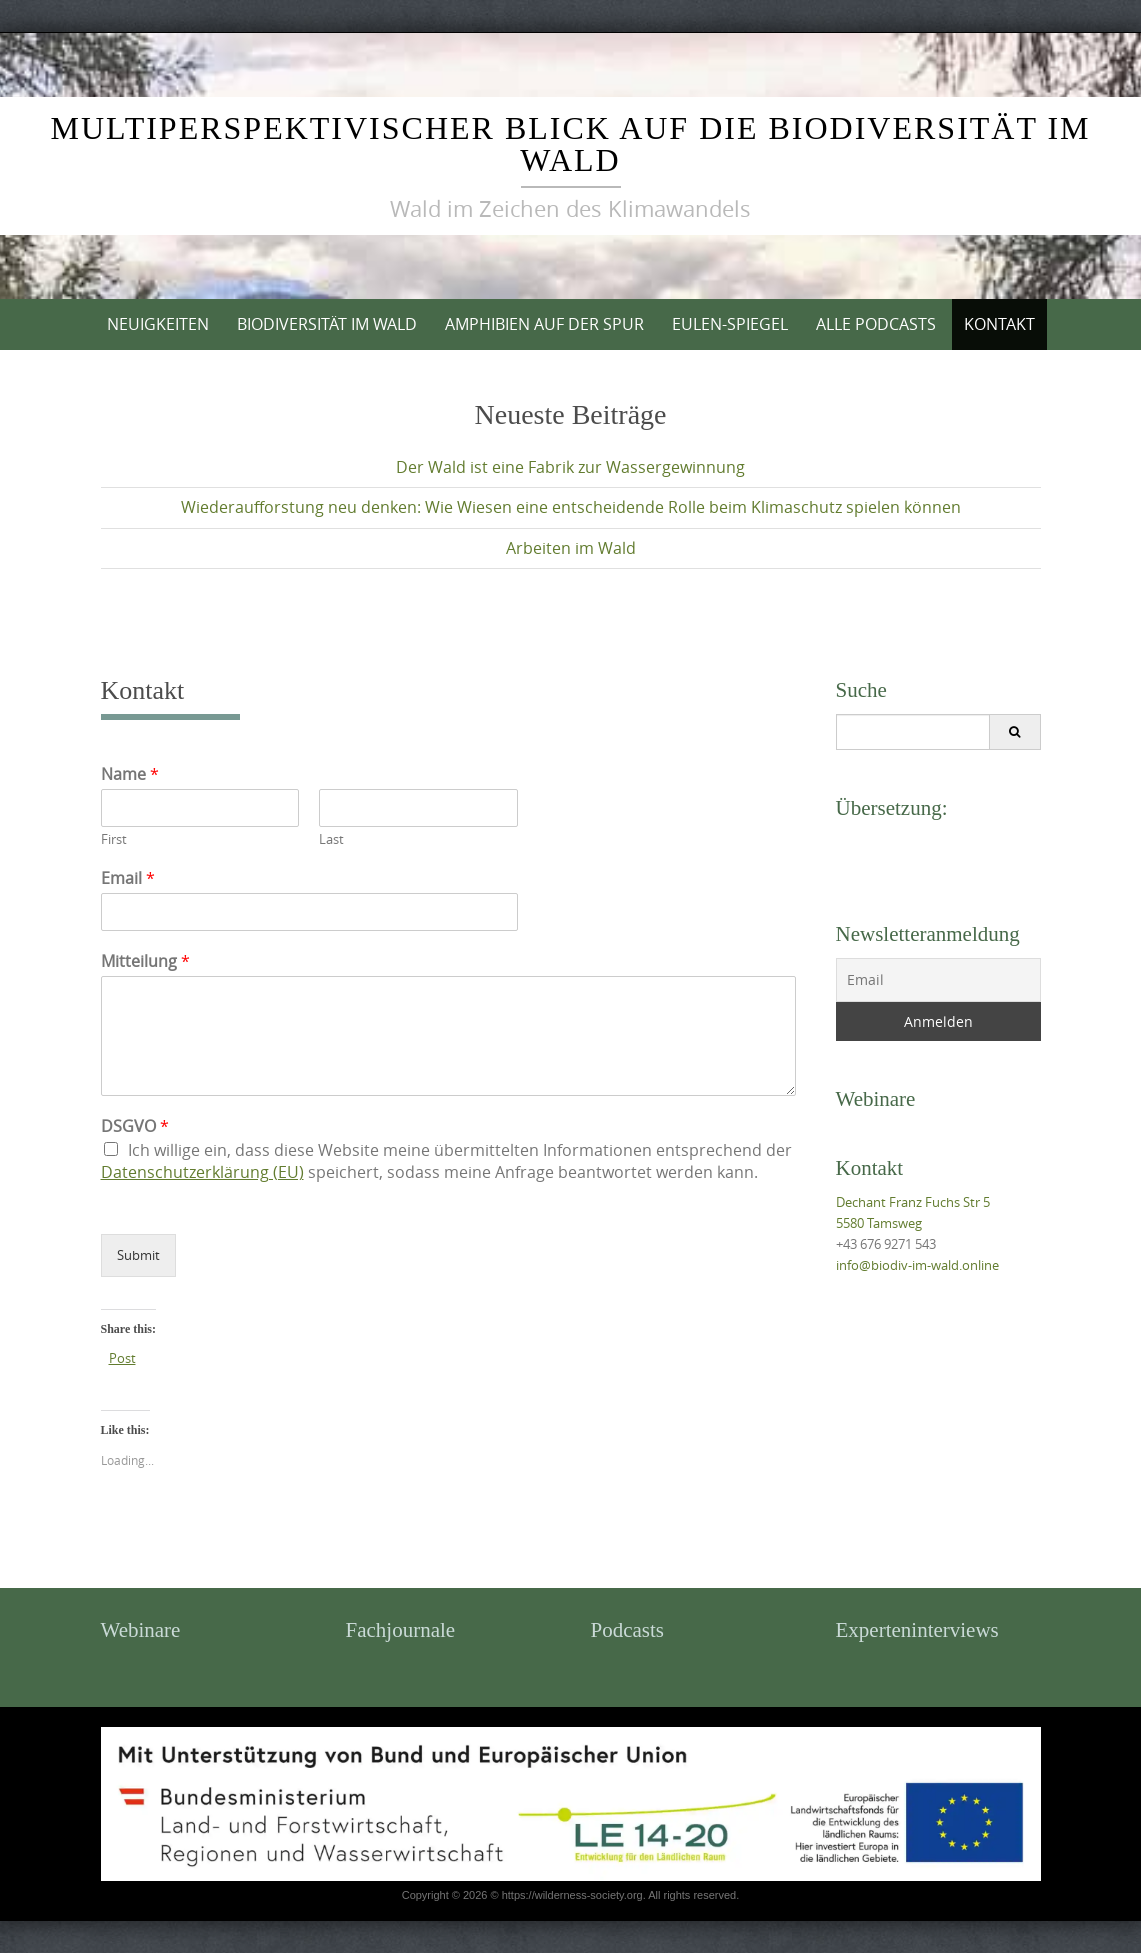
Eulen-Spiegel (730, 324)
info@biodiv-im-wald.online (917, 1265)
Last (331, 839)
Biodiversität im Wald (327, 324)
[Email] (938, 980)
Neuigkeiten (158, 324)
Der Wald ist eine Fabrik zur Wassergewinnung (570, 467)
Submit (138, 1255)
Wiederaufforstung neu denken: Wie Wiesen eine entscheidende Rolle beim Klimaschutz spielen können (571, 507)
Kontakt (999, 324)
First (114, 839)
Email (128, 878)
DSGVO (135, 1126)
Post (122, 1357)
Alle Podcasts (876, 324)
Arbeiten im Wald (571, 548)
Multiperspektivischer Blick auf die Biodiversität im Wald (570, 144)
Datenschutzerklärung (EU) (202, 1172)
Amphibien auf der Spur (544, 324)
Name (130, 774)
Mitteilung (145, 961)
